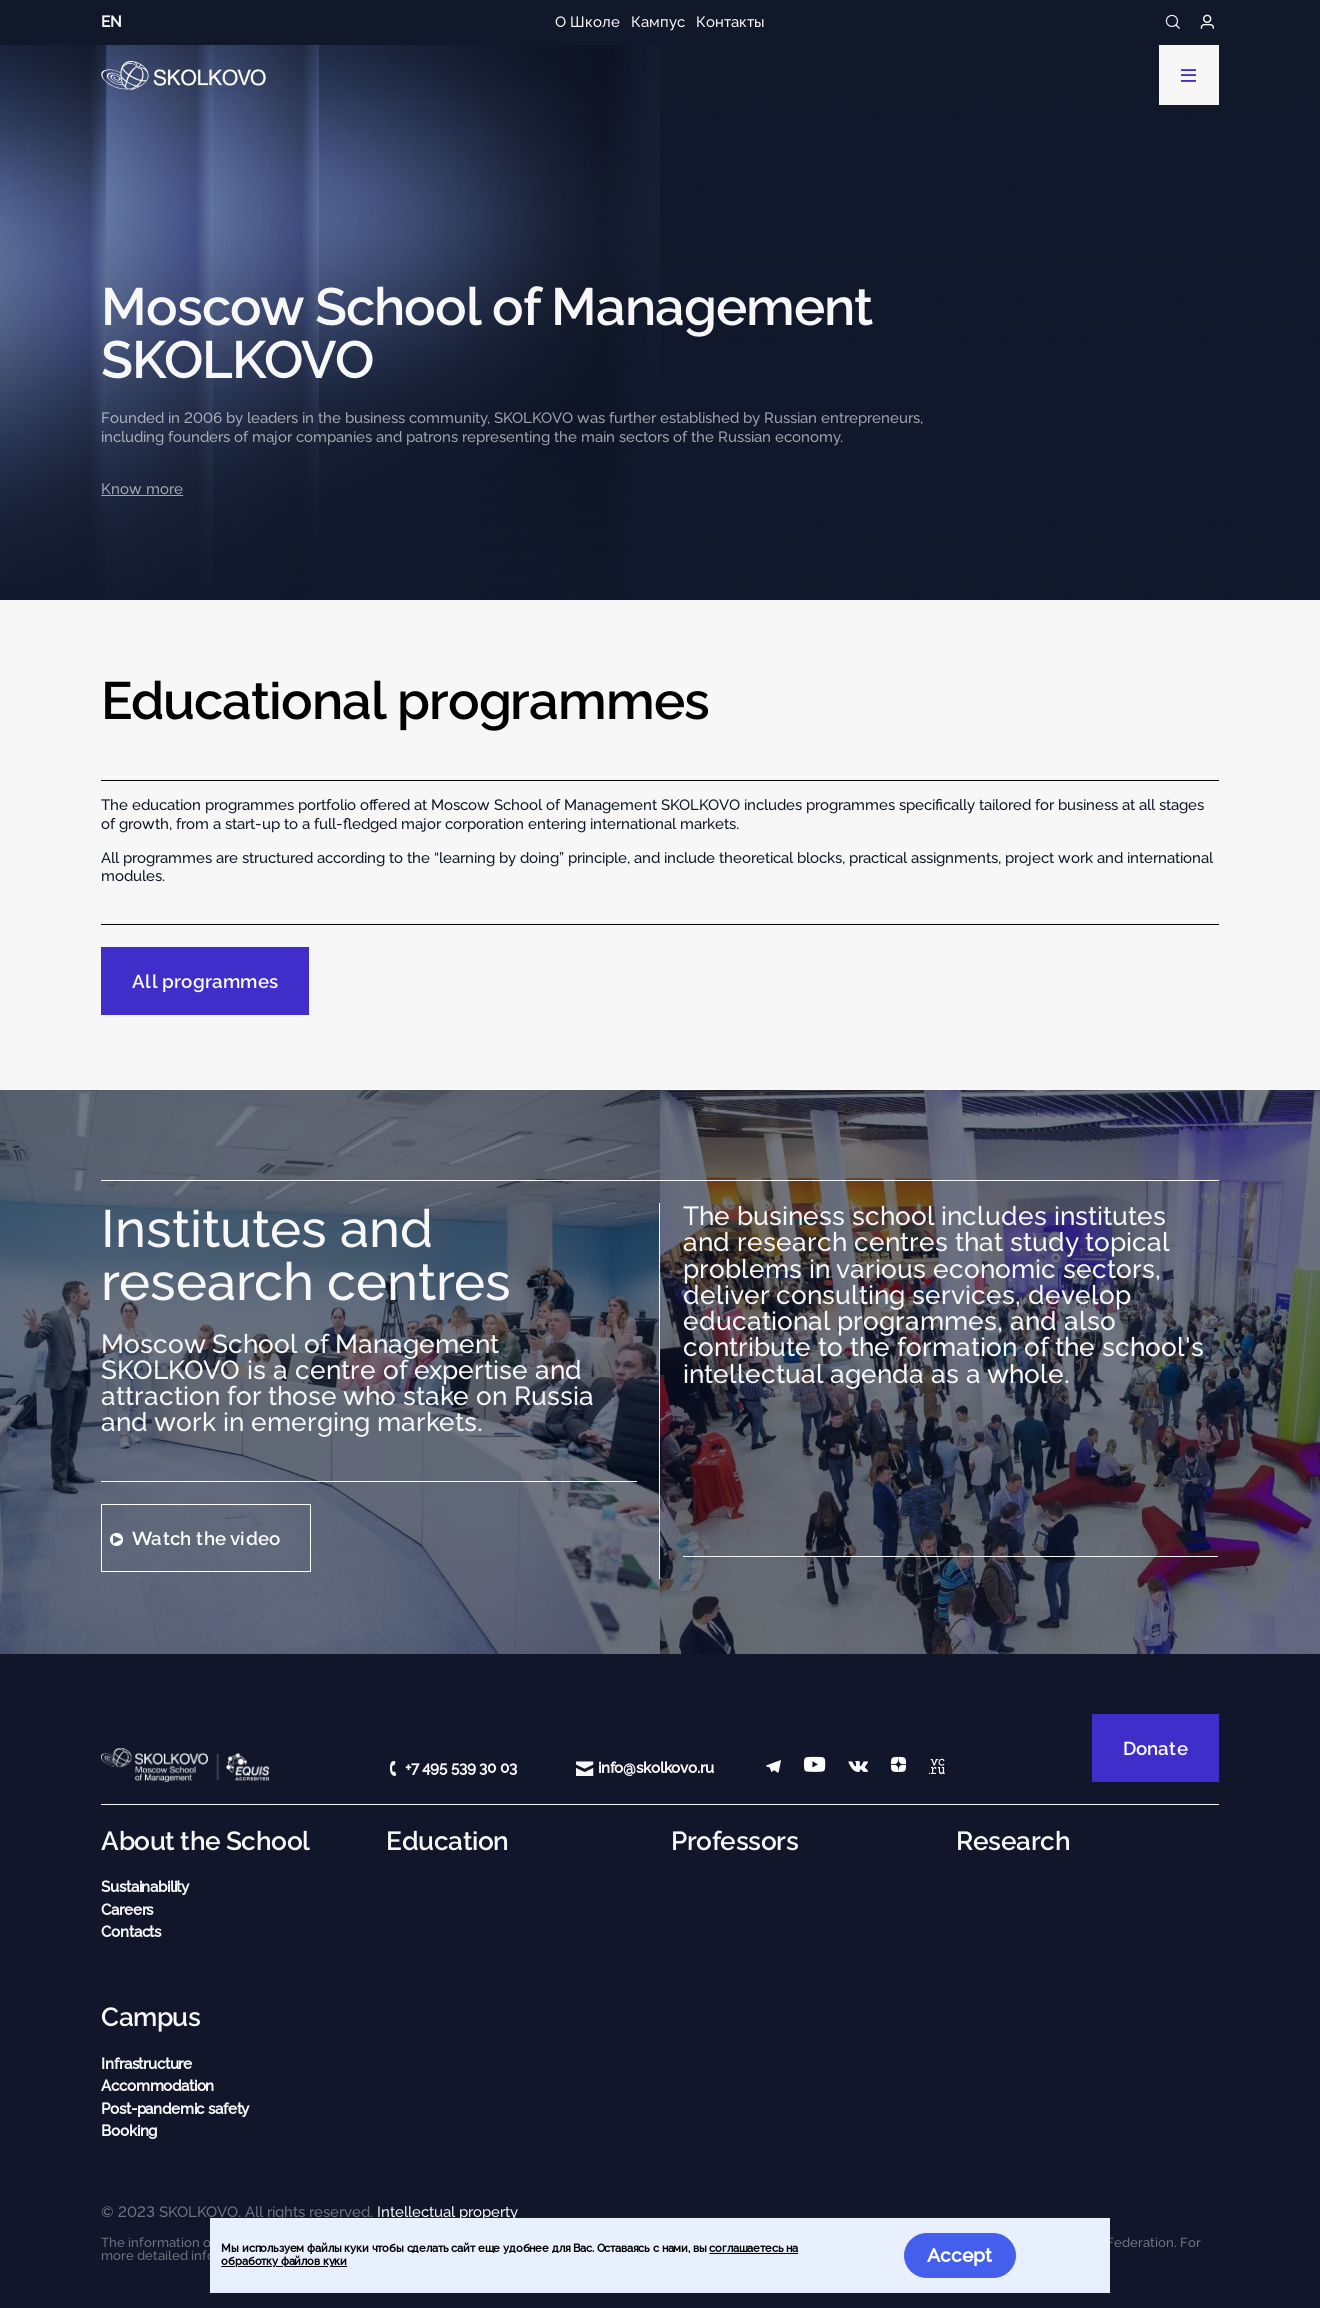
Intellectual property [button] (447, 2212)
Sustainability (145, 1887)
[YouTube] (814, 1768)
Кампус (658, 22)
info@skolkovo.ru (656, 1768)
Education (447, 1840)
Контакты (730, 22)
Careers (127, 1910)
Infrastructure (146, 2064)
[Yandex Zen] (898, 1768)
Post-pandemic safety (175, 2109)
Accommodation (157, 2086)
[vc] (937, 1768)
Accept (959, 2255)
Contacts (131, 1932)
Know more (142, 489)
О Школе (587, 22)
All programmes (205, 981)
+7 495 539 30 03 (461, 1768)
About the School (205, 1840)
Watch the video (206, 1538)
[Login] (1207, 22)
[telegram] (773, 1768)
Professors (734, 1840)
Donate (1155, 1748)
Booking (129, 2131)
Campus (150, 2016)
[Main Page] (183, 75)
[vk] (858, 1768)
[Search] (1173, 22)
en (111, 22)
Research (1013, 1840)
